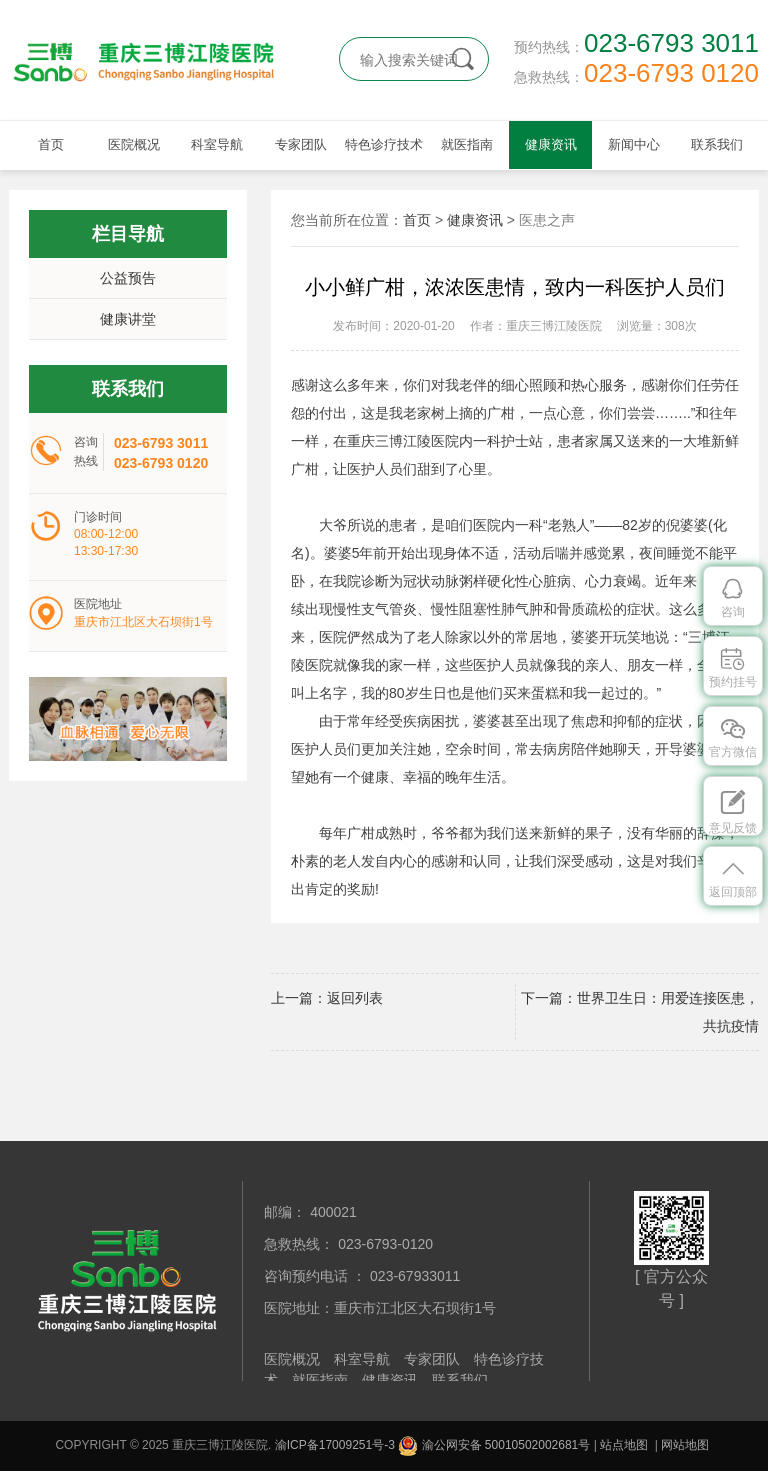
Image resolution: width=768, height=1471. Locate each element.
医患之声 (547, 220)
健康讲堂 (128, 319)
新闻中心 (634, 144)
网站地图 (685, 1445)
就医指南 (467, 144)
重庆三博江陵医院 (159, 60)
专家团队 (301, 144)
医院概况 (134, 144)
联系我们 (717, 144)
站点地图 (624, 1445)
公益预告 (128, 278)
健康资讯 (551, 144)
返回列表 (355, 998)
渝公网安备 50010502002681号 (494, 1445)
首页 (51, 144)
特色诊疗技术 (384, 144)
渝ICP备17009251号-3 (335, 1445)
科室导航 (217, 144)
